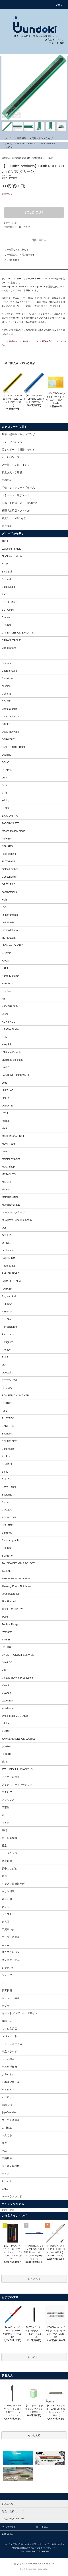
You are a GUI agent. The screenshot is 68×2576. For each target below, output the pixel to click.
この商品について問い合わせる (17, 254)
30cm (10, 147)
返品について (10, 223)
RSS (41, 2551)
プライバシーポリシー (46, 2548)
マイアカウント (9, 2527)
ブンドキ (24, 2569)
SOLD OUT (34, 212)
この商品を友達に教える (14, 249)
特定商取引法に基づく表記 (17, 227)
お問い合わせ (8, 2534)
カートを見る (42, 2527)
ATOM (46, 2551)
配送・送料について (40, 2544)
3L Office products (26, 143)
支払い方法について (21, 2544)
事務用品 (21, 138)
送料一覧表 (8, 2209)
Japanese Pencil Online (38, 2569)
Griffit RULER (48, 143)
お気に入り (40, 240)
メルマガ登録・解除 (27, 2551)
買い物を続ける (10, 259)
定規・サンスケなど (42, 138)
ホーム (8, 138)
